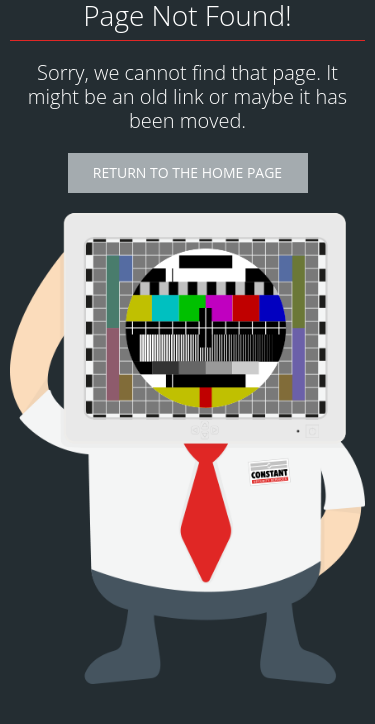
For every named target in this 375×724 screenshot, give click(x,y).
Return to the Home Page (187, 172)
